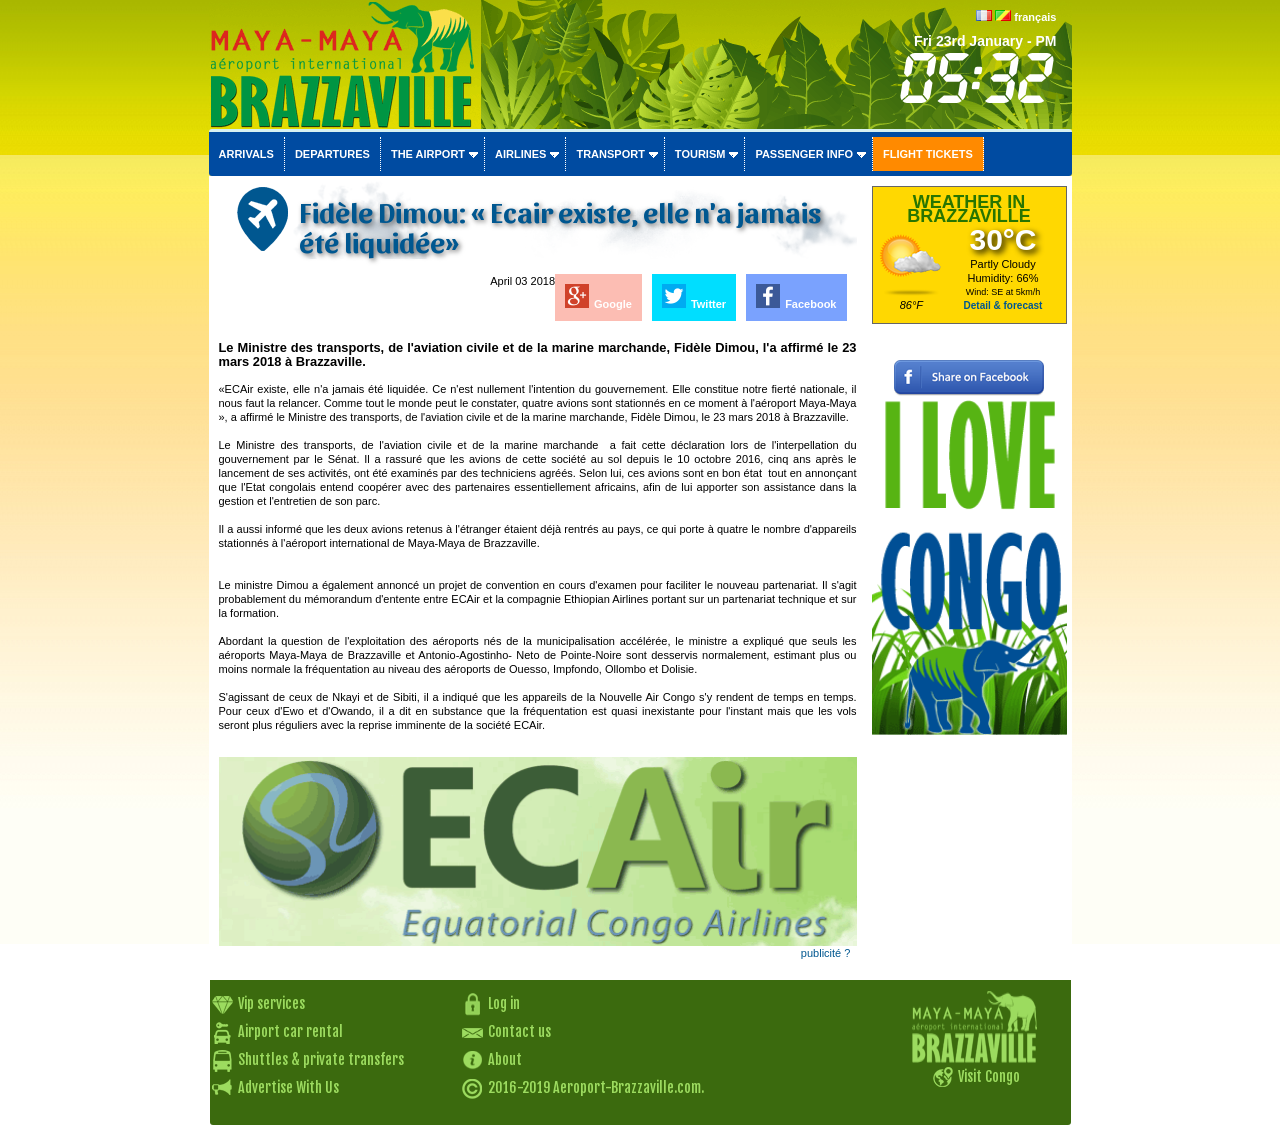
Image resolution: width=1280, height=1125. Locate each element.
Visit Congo (989, 1076)
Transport (610, 154)
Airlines (520, 154)
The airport (428, 154)
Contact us (519, 1031)
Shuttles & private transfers (321, 1059)
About (505, 1059)
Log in (504, 1003)
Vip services (271, 1003)
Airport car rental (290, 1031)
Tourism (700, 154)
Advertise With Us (288, 1087)
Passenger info (804, 154)
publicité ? (826, 953)
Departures (332, 154)
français (1035, 17)
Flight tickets (928, 154)
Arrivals (246, 154)
